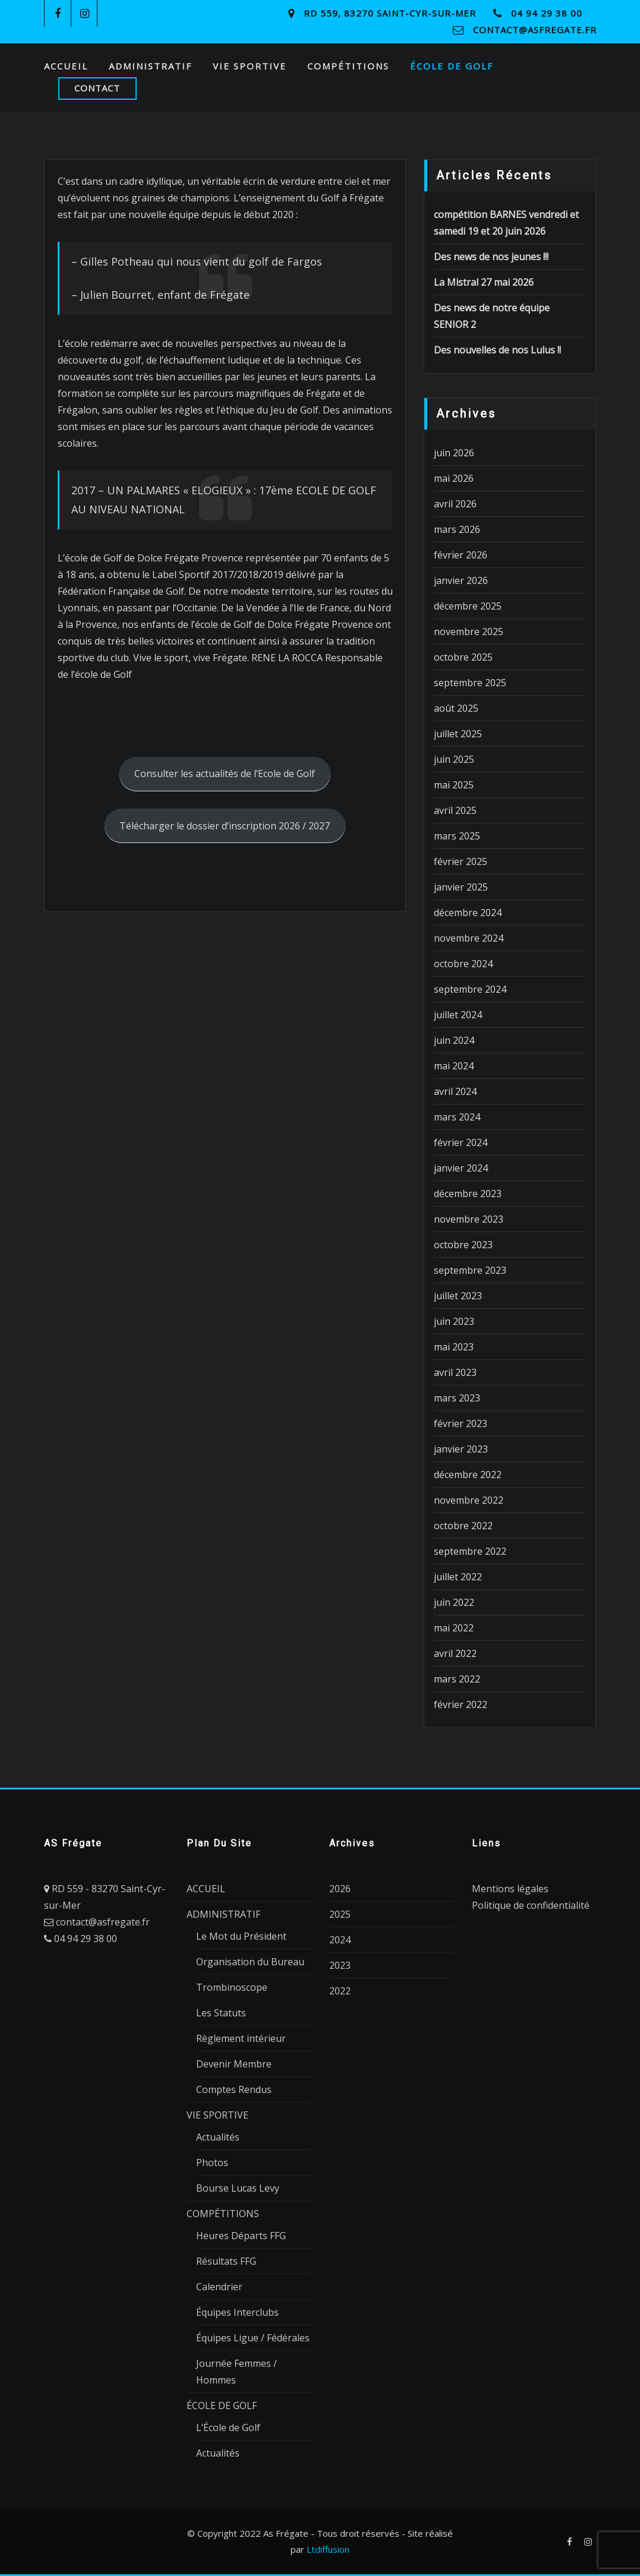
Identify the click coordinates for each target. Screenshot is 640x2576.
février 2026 (460, 554)
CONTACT (97, 88)
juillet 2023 (458, 1295)
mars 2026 (457, 529)
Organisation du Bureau (250, 1961)
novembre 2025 (468, 631)
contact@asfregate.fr (535, 30)
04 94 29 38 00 (546, 13)
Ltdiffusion (328, 2549)
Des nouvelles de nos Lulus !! (497, 349)
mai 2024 (454, 1065)
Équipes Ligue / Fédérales (253, 2337)
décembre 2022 (468, 1474)
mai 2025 (454, 784)
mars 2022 (457, 1678)
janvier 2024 (461, 1168)
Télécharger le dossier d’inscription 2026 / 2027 (224, 825)
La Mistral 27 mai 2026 (484, 282)
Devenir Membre (234, 2063)
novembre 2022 (468, 1500)
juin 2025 (454, 759)
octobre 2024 (463, 963)
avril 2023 (455, 1372)
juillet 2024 (458, 1014)
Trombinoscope (231, 1987)
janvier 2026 (461, 580)
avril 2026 (455, 503)
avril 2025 (455, 810)
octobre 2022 (463, 1525)
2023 (340, 1965)
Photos (212, 2162)
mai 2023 (454, 1346)
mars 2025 (457, 835)
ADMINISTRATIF (150, 66)
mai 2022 (454, 1627)
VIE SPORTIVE (249, 66)
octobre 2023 (463, 1244)
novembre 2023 (468, 1219)
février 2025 (460, 861)
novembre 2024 (468, 938)
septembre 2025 (470, 682)
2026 (340, 1888)
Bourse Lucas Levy (237, 2188)
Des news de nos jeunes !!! (491, 256)
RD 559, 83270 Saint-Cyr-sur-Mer (390, 13)
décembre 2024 (468, 912)
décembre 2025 (468, 606)
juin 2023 (454, 1321)
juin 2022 (454, 1602)
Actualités (217, 2136)
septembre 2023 (470, 1270)
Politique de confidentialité (530, 1905)
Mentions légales (510, 1888)
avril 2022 (455, 1653)
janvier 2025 (461, 887)
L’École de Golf (228, 2427)
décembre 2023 (468, 1193)
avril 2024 (455, 1091)
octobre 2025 (463, 657)
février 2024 (460, 1142)
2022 (340, 1990)
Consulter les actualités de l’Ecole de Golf (224, 773)
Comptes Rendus (234, 2089)
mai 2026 (454, 478)
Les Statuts (221, 2012)
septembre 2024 (470, 989)
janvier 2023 (461, 1449)
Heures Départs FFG (241, 2235)
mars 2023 (457, 1397)
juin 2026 (454, 452)
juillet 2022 (458, 1576)
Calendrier (219, 2286)
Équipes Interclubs (237, 2312)
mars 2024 (457, 1116)
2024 (340, 1939)
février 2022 (460, 1704)
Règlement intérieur (241, 2038)
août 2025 (456, 708)
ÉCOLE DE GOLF (451, 66)
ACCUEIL (66, 66)
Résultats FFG (226, 2261)
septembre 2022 (470, 1551)
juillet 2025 (458, 733)
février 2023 (460, 1423)
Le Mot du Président (241, 1936)
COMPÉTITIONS (348, 66)
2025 (340, 1914)
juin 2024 (454, 1040)
